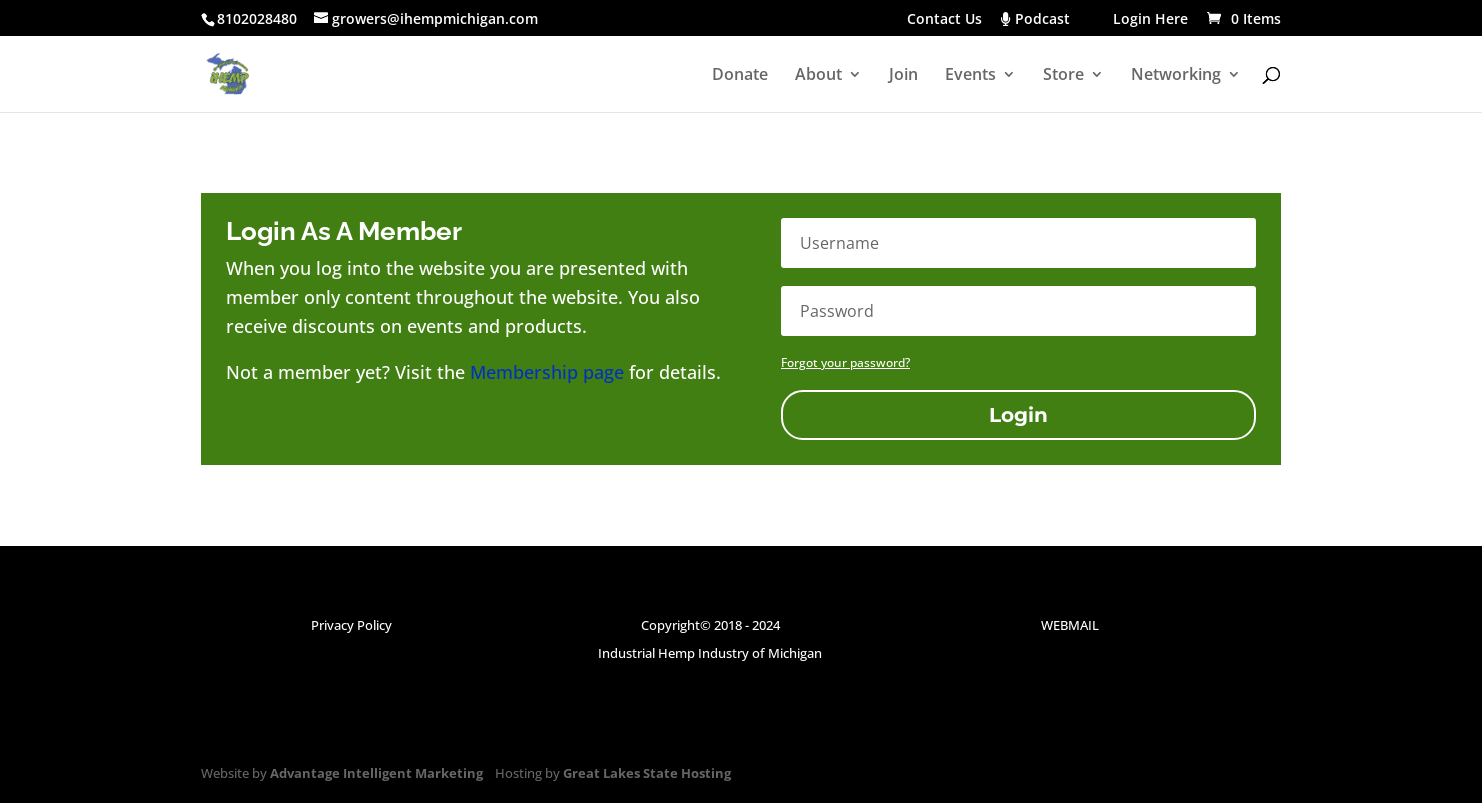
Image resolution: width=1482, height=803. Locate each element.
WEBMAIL (1070, 625)
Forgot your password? (845, 362)
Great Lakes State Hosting (647, 773)
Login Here (1150, 20)
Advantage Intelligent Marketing (376, 773)
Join (903, 76)
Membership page (547, 372)
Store (1063, 76)
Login (1018, 415)
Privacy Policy (351, 625)
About (818, 76)
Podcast (1047, 20)
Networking (1176, 76)
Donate (740, 76)
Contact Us (944, 20)
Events (970, 76)
